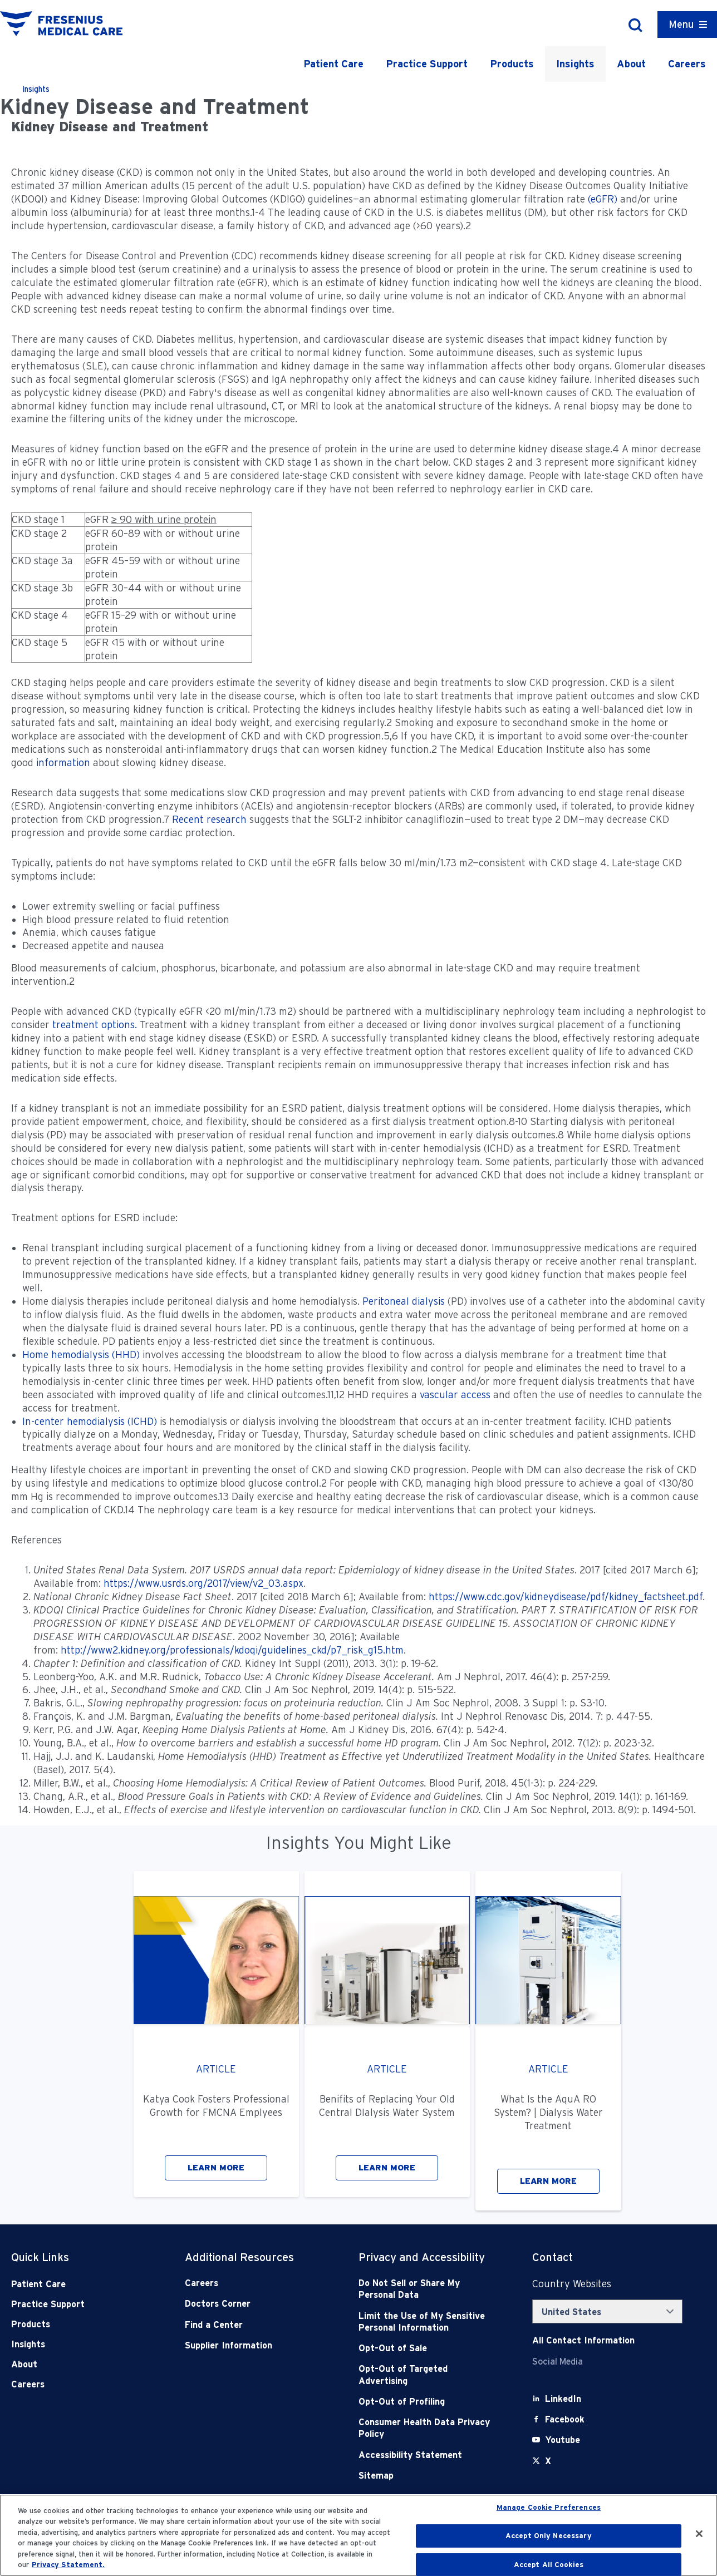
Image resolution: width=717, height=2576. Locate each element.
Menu (681, 24)
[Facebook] (565, 2419)
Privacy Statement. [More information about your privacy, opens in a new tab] (68, 2564)
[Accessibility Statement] (428, 2455)
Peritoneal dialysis (403, 1301)
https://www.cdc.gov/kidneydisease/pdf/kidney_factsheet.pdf (566, 1596)
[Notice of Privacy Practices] (428, 2322)
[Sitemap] (428, 2475)
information (63, 762)
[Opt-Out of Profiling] (428, 2401)
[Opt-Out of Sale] (428, 2348)
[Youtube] (562, 2440)
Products (512, 64)
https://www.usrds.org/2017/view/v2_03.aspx (203, 1583)
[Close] (699, 2533)
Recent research (209, 819)
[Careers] (254, 2283)
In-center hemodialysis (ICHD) (89, 1421)
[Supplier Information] (254, 2345)
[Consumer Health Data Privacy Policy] (428, 2428)
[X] (548, 2461)
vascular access (455, 1394)
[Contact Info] (583, 2340)
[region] (358, 2535)
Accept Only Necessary (548, 2535)
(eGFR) (602, 199)
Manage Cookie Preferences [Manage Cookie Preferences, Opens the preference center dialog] (549, 2508)
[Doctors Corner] (254, 2303)
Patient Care (333, 64)
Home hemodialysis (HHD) (81, 1354)
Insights (575, 64)
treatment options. (94, 1024)
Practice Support (427, 64)
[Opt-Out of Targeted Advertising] (428, 2375)
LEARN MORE (216, 2168)
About (631, 64)
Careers (687, 64)
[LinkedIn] (563, 2399)
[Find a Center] (254, 2325)
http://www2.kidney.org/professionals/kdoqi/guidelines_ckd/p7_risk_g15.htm (232, 1650)
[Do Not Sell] (428, 2289)
